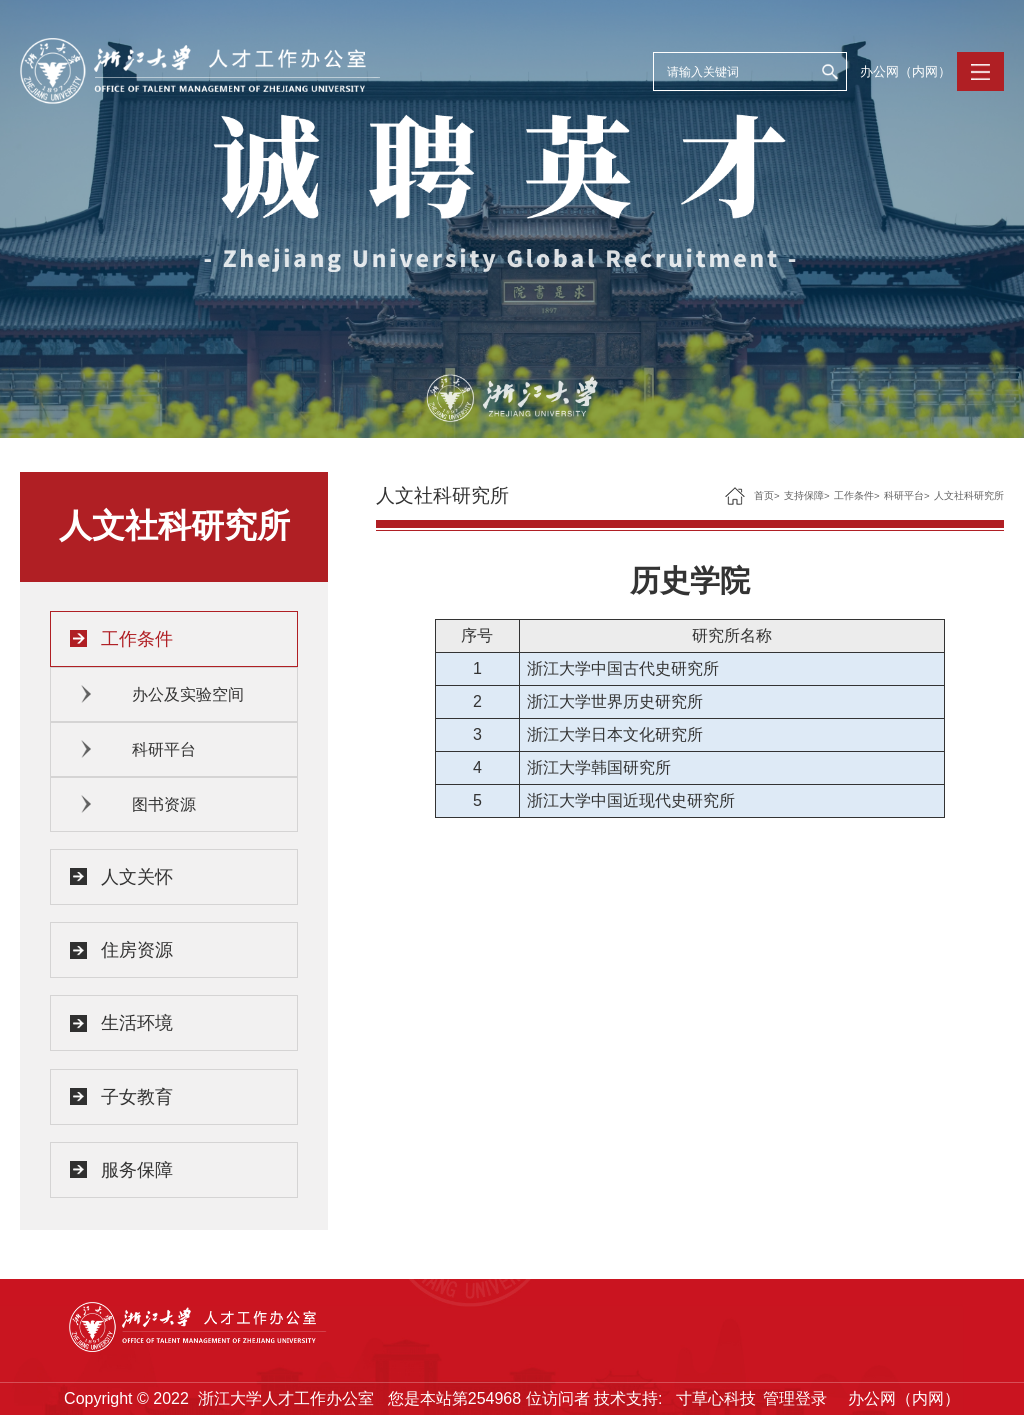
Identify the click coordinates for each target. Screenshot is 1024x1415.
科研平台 (164, 749)
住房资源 (137, 950)
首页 (764, 495)
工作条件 (137, 639)
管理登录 (795, 1398)
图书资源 (164, 804)
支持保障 (804, 495)
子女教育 (137, 1097)
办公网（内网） (905, 71)
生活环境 (137, 1023)
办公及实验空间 (188, 694)
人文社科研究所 (969, 495)
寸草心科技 (716, 1398)
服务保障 (137, 1170)
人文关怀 (137, 877)
